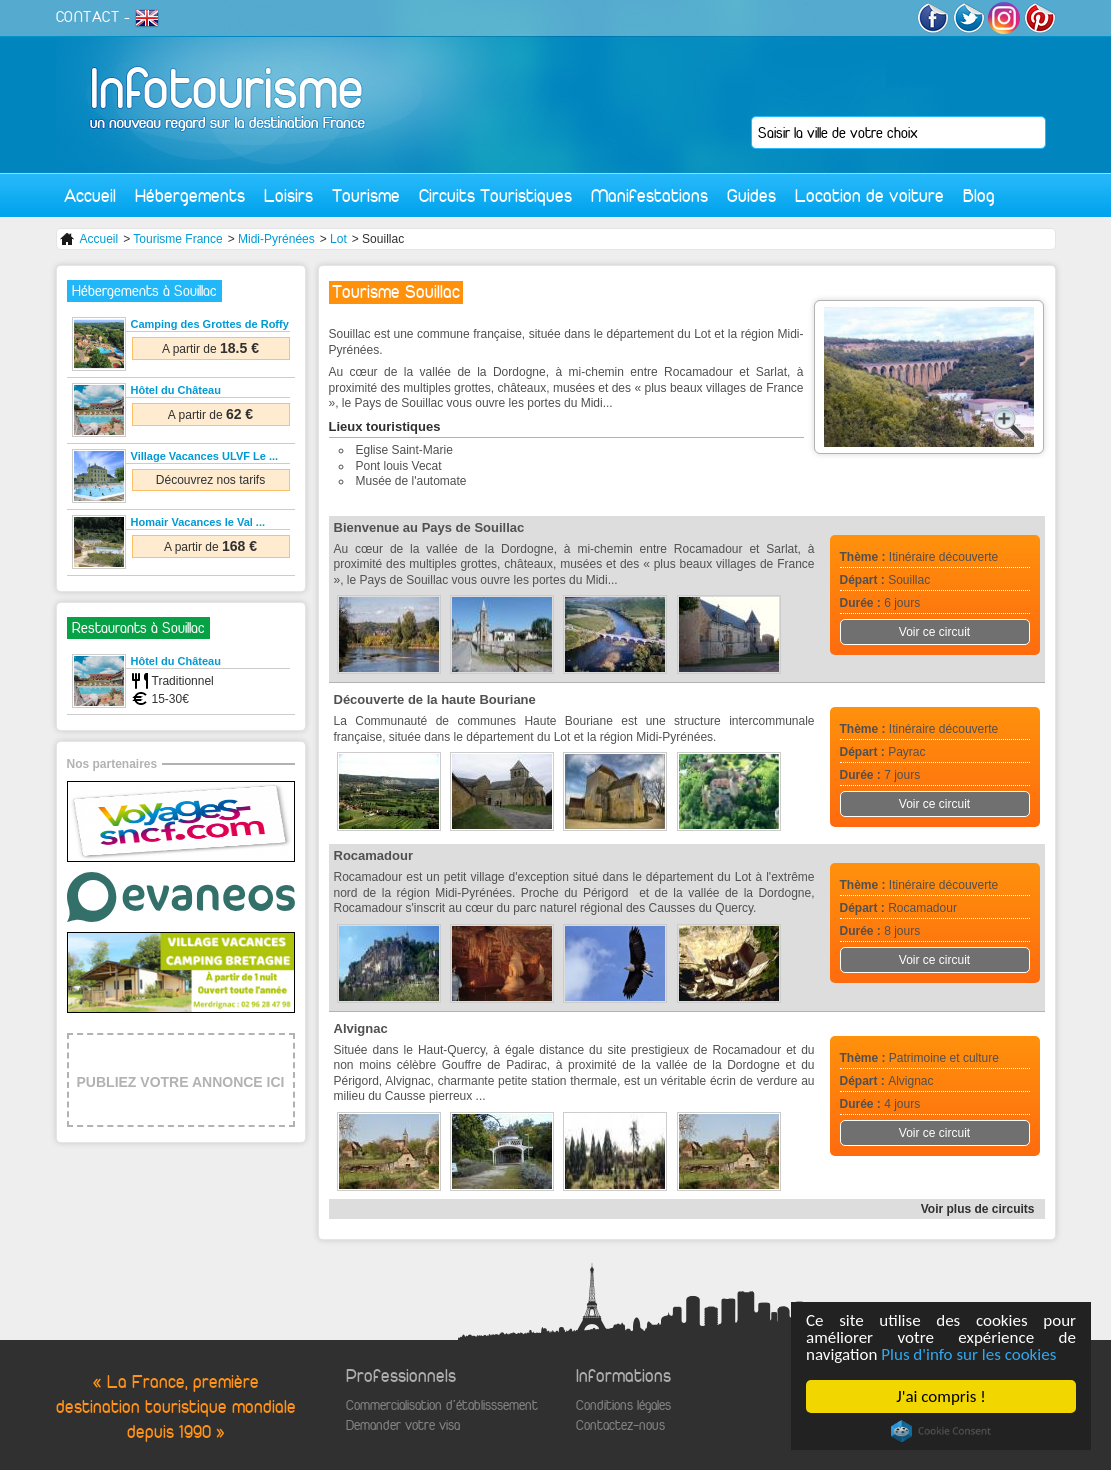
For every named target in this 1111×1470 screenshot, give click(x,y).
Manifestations (649, 195)
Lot (338, 239)
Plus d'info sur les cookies (968, 1354)
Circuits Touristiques (495, 195)
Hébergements (190, 195)
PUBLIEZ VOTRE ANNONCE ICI (181, 1082)
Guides (751, 195)
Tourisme (366, 195)
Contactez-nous (620, 1425)
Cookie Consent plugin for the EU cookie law (941, 1431)
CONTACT (88, 17)
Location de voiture (869, 195)
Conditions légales (623, 1405)
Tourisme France (177, 239)
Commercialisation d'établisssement (442, 1405)
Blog (979, 195)
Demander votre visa (403, 1425)
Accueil (90, 195)
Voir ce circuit (934, 632)
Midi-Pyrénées (276, 239)
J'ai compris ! (940, 1396)
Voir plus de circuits (978, 1209)
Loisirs (288, 195)
